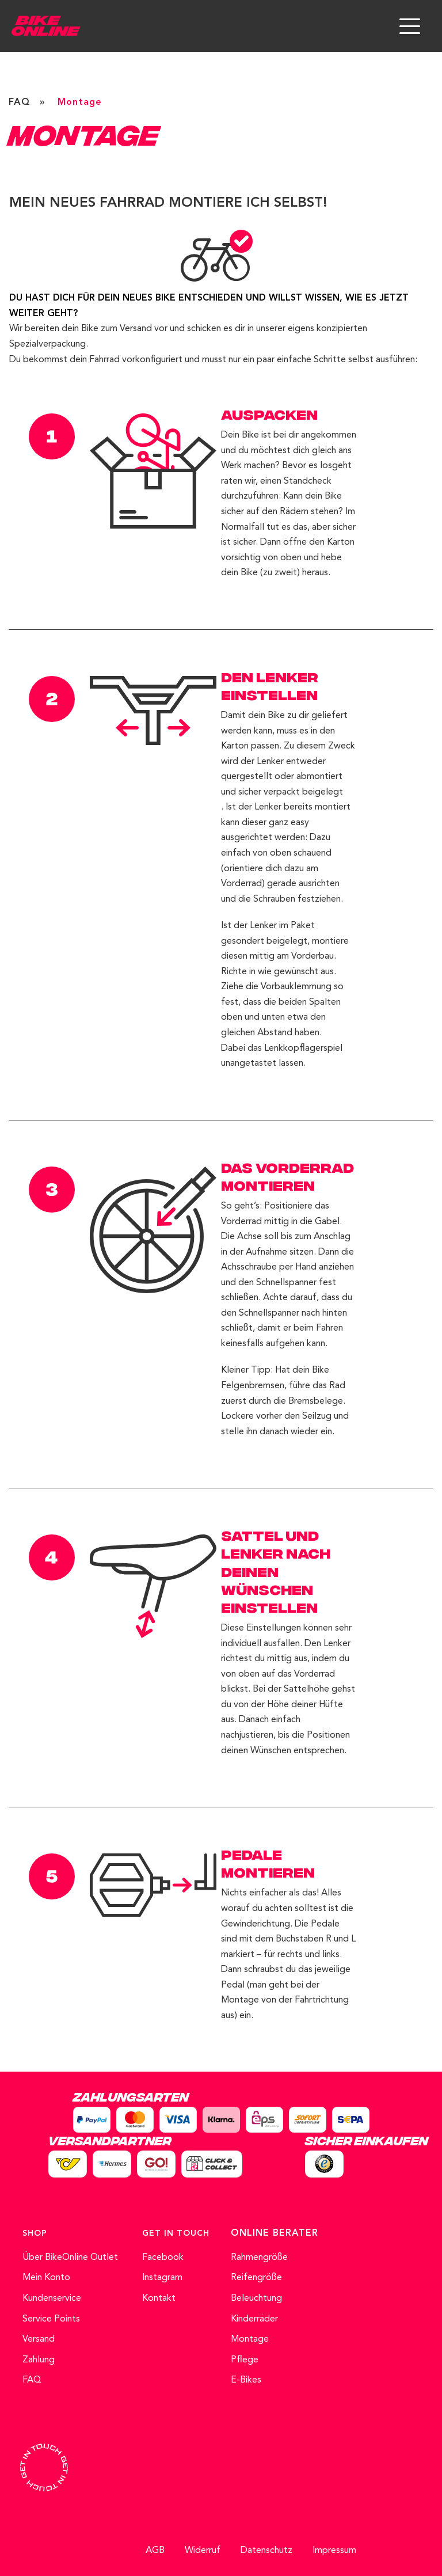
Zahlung (38, 2360)
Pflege (244, 2360)
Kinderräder (254, 2319)
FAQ (20, 102)
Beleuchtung (256, 2298)
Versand (38, 2339)
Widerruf (202, 2550)
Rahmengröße (259, 2257)
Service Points (51, 2319)
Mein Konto (46, 2277)
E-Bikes (246, 2380)
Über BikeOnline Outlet (70, 2257)
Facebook (163, 2257)
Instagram (162, 2277)
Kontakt (159, 2298)
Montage (250, 2339)
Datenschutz (266, 2550)
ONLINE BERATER (274, 2233)
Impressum (334, 2550)
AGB (155, 2550)
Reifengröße (256, 2277)
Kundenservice (51, 2298)
